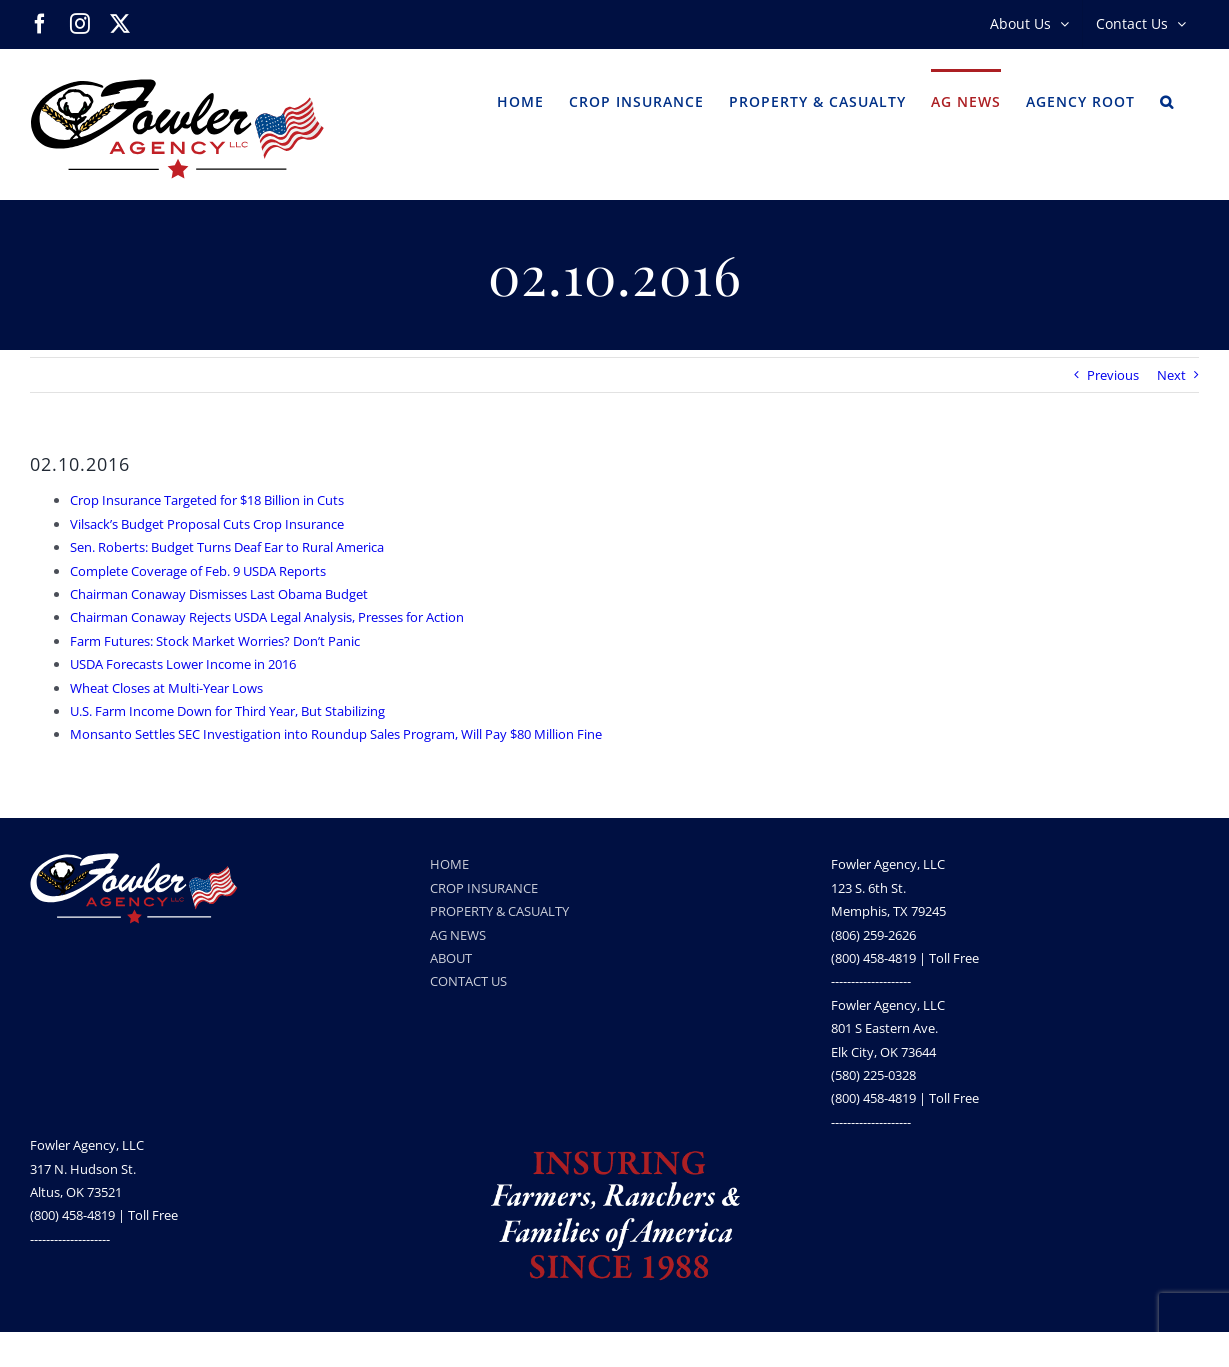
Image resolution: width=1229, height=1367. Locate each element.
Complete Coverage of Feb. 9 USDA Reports (198, 571)
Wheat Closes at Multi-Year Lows (166, 688)
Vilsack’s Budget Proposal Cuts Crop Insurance (207, 524)
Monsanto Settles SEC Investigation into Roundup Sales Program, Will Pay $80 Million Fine (336, 734)
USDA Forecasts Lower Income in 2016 (183, 664)
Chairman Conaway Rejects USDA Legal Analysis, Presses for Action (267, 617)
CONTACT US (468, 981)
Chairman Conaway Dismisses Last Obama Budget (219, 594)
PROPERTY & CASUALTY (499, 911)
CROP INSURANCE (484, 888)
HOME (449, 864)
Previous (1113, 375)
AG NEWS (458, 935)
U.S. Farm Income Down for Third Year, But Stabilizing (227, 711)
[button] (1167, 100)
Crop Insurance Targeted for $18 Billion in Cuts (207, 500)
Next (1171, 375)
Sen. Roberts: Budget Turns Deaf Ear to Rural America (227, 547)
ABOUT (451, 958)
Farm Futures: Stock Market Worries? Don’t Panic (215, 641)
